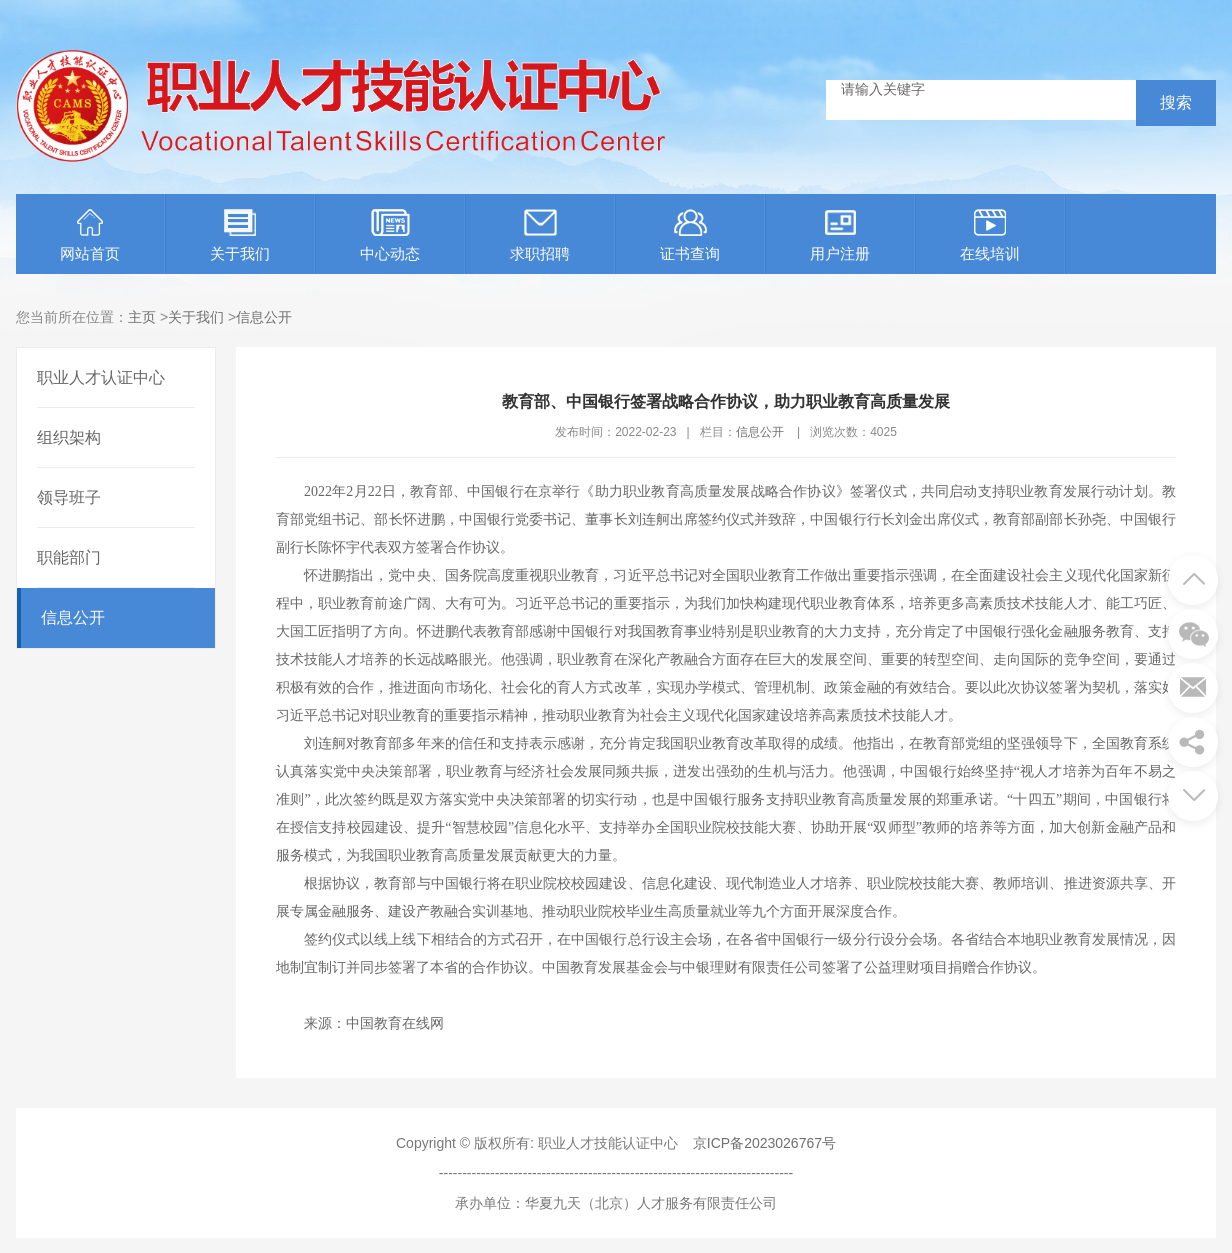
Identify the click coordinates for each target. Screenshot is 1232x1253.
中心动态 (390, 235)
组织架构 (69, 437)
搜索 (1176, 102)
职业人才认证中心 (101, 377)
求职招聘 (540, 235)
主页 (142, 317)
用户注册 (840, 235)
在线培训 (990, 235)
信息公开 (264, 317)
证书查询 (690, 235)
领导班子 (69, 497)
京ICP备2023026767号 (764, 1143)
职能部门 (69, 557)
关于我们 (240, 235)
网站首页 (90, 235)
